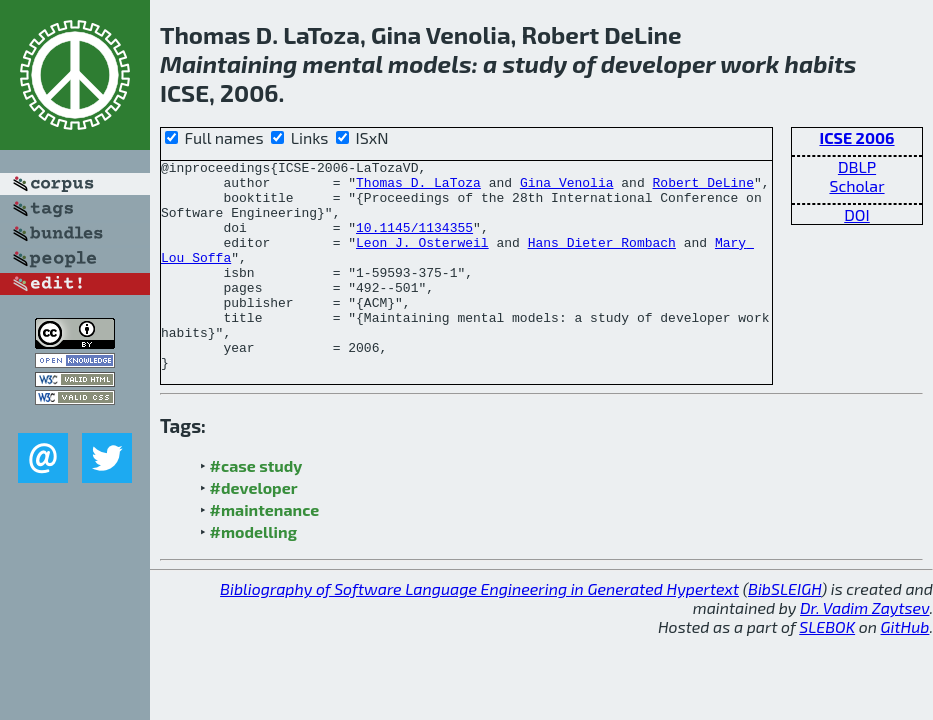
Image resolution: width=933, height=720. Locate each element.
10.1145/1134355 (414, 242)
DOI (857, 214)
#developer (254, 529)
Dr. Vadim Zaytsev (864, 649)
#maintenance (265, 551)
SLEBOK (827, 668)
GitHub (905, 668)
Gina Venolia (567, 188)
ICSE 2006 (856, 137)
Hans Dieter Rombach (602, 260)
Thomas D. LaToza (418, 188)
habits (821, 63)
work (749, 63)
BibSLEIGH (784, 630)
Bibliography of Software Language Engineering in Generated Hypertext (479, 630)
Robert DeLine (702, 188)
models (430, 63)
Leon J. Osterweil (422, 260)
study (534, 63)
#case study (256, 507)
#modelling (253, 573)
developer (658, 63)
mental (343, 63)
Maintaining (228, 63)
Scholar (856, 185)
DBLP (857, 166)
